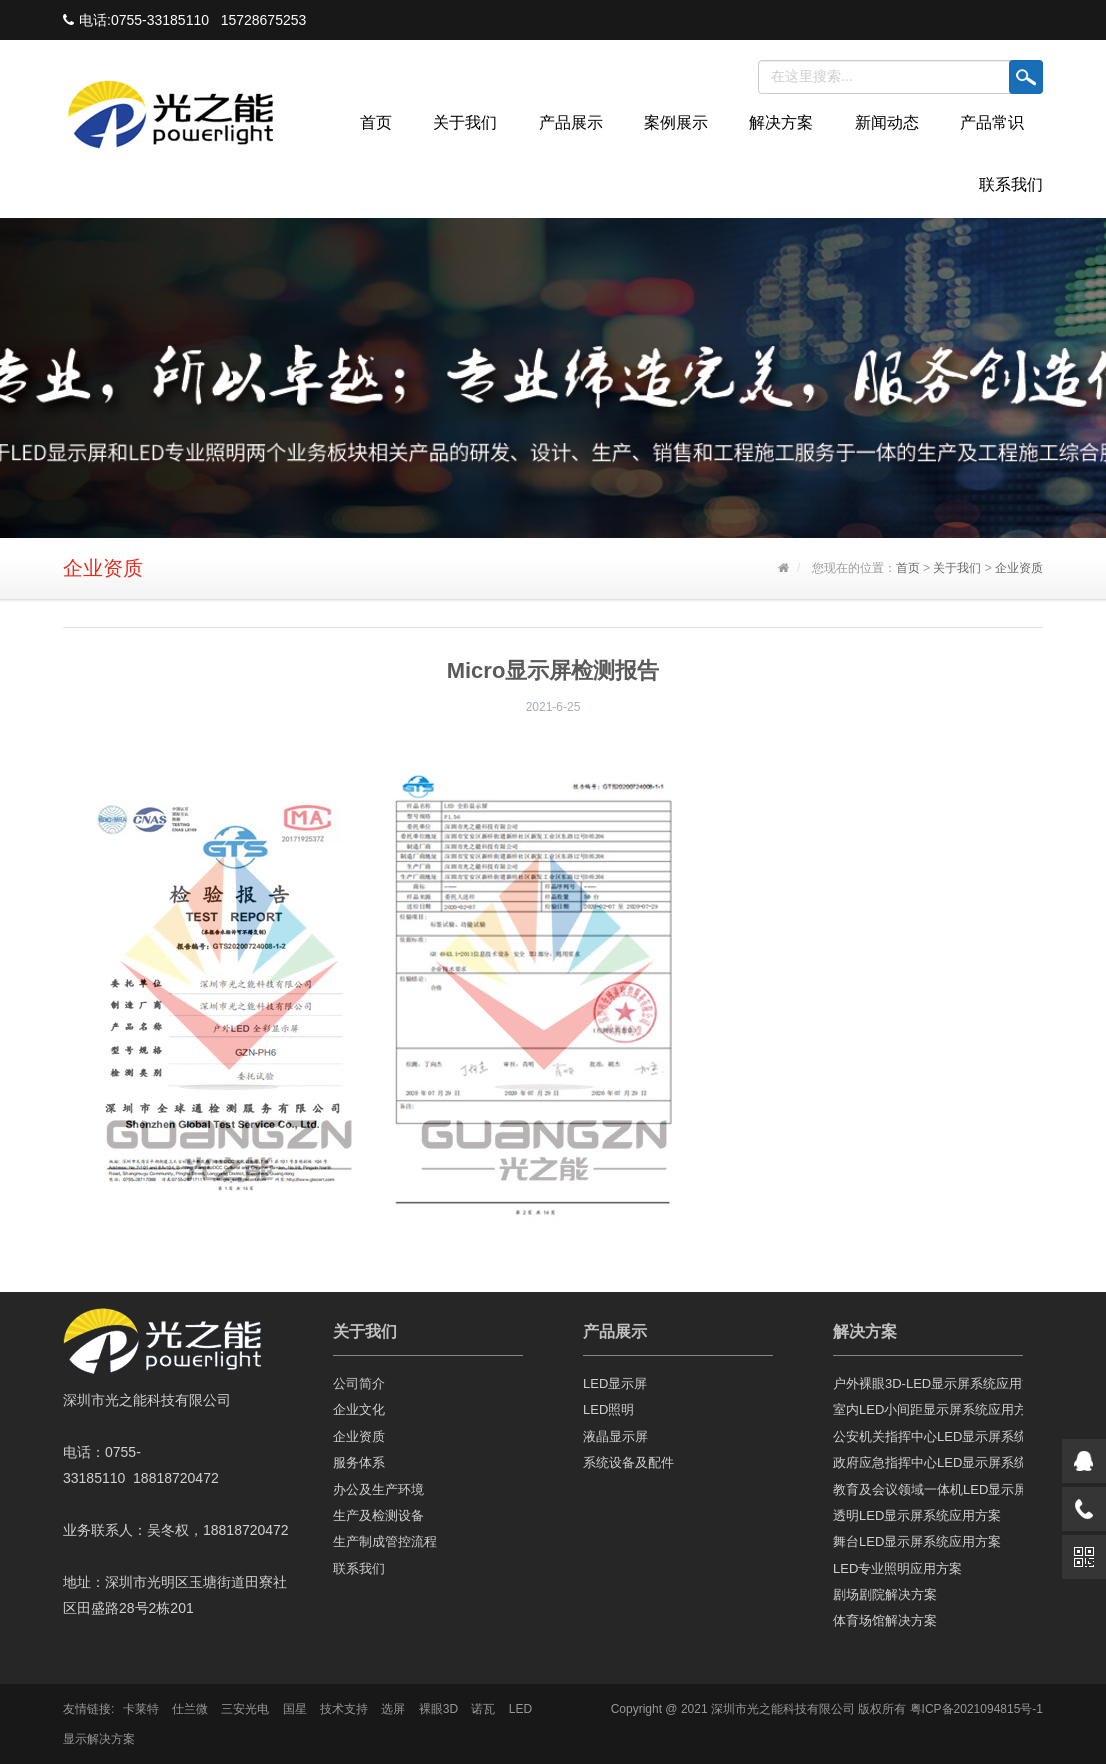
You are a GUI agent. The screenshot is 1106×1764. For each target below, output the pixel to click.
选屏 (393, 1709)
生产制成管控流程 (385, 1541)
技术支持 (344, 1709)
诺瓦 (483, 1709)
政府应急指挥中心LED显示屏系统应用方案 (928, 1462)
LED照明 (608, 1409)
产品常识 (992, 122)
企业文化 (359, 1409)
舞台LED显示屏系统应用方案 (917, 1541)
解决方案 (781, 122)
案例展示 (676, 122)
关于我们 (465, 122)
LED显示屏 (615, 1383)
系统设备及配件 (628, 1462)
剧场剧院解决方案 (885, 1594)
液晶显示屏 (615, 1436)
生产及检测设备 (378, 1515)
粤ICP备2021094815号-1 (976, 1709)
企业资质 (1019, 568)
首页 (376, 122)
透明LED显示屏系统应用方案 (917, 1515)
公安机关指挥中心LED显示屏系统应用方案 (928, 1436)
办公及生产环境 (378, 1489)
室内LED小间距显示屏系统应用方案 (928, 1409)
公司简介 (359, 1383)
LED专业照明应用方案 (897, 1568)
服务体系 (359, 1462)
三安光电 (245, 1709)
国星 (295, 1709)
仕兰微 (190, 1709)
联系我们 (1011, 184)
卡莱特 (141, 1709)
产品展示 (571, 122)
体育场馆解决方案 (885, 1620)
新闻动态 (887, 122)
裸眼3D (438, 1709)
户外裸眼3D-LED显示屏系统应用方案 (928, 1383)
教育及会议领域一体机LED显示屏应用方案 (928, 1489)
